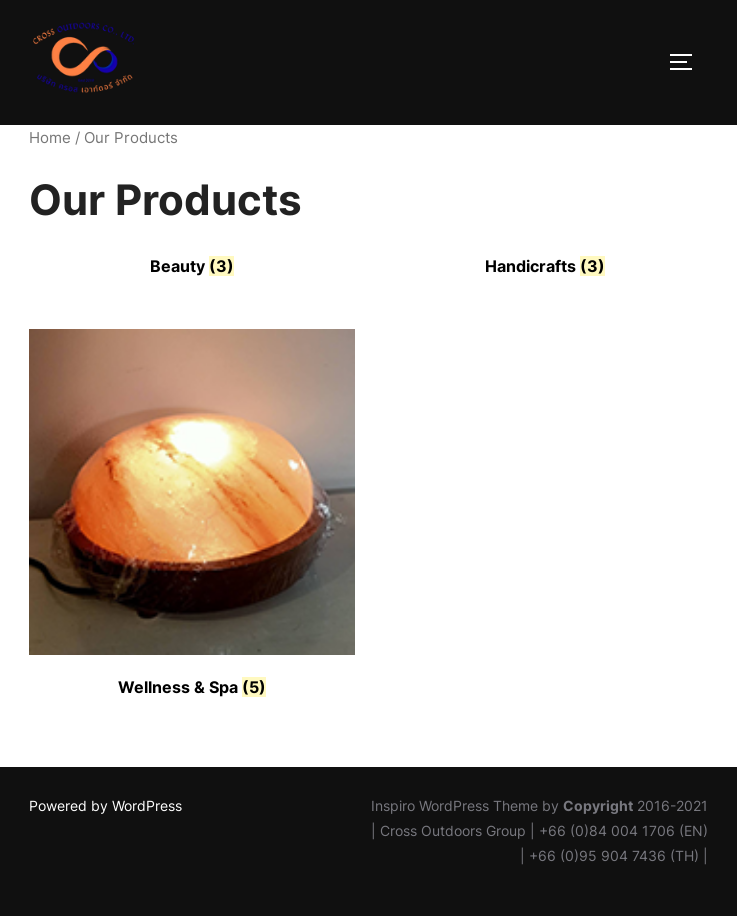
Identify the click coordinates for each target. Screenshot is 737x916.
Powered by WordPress (105, 805)
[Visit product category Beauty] (191, 266)
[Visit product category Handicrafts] (544, 266)
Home (50, 138)
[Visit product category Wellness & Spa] (191, 515)
